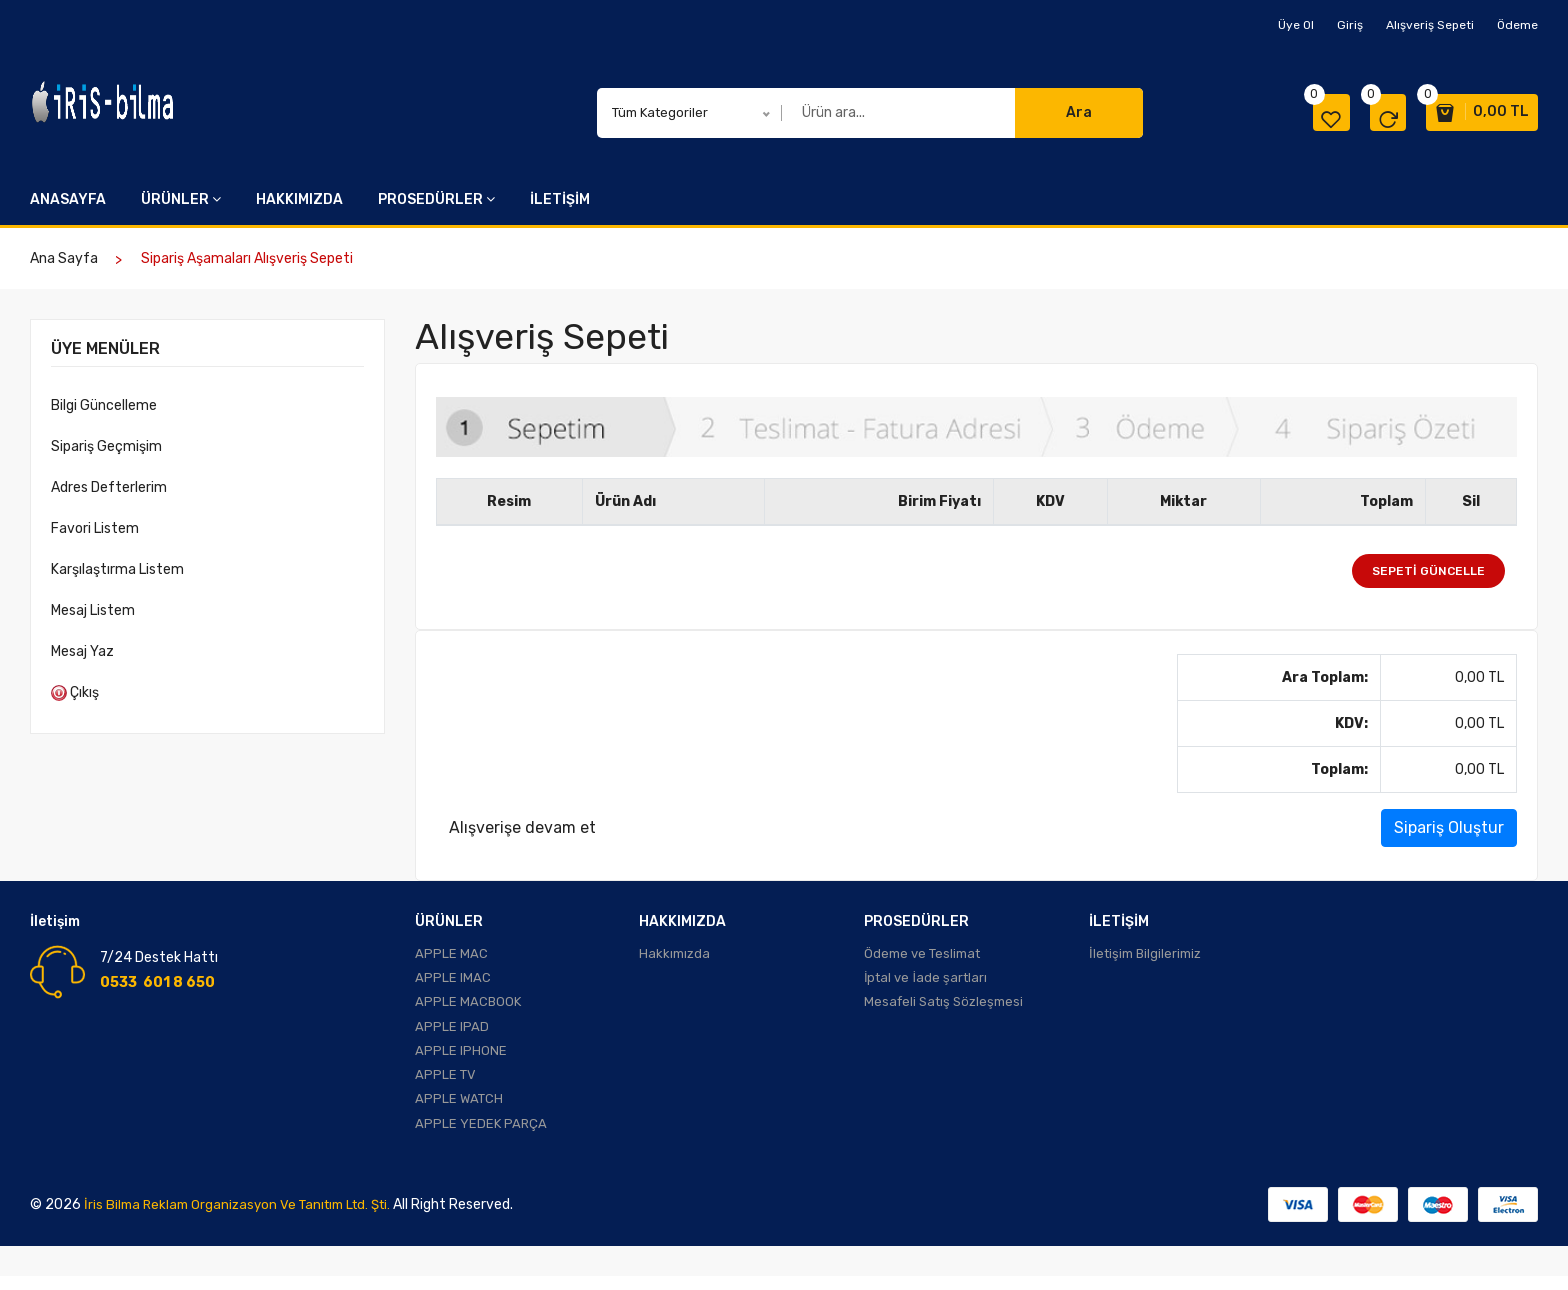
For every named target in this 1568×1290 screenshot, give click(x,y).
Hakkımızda (674, 954)
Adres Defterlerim (109, 487)
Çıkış (75, 692)
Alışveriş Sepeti (1430, 25)
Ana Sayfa (64, 258)
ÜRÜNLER (181, 199)
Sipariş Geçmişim (106, 446)
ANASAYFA (68, 199)
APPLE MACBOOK (468, 1006)
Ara (1079, 112)
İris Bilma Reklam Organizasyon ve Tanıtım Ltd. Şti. (246, 1218)
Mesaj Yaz (82, 651)
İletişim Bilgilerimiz (1145, 954)
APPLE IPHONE (461, 1058)
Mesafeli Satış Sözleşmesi (943, 1006)
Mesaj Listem (93, 610)
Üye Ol (1296, 25)
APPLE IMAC (453, 980)
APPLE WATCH (459, 1110)
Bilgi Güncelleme (104, 405)
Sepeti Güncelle (1428, 571)
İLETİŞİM (560, 199)
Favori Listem (95, 528)
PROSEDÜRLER (436, 199)
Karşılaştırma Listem (117, 569)
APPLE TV (445, 1084)
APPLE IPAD (452, 1032)
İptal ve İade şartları (925, 980)
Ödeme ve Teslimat (922, 954)
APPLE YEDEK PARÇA (481, 1136)
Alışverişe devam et (522, 827)
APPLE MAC (451, 954)
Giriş (1350, 25)
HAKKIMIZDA (299, 199)
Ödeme (1517, 25)
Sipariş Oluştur (1449, 827)
